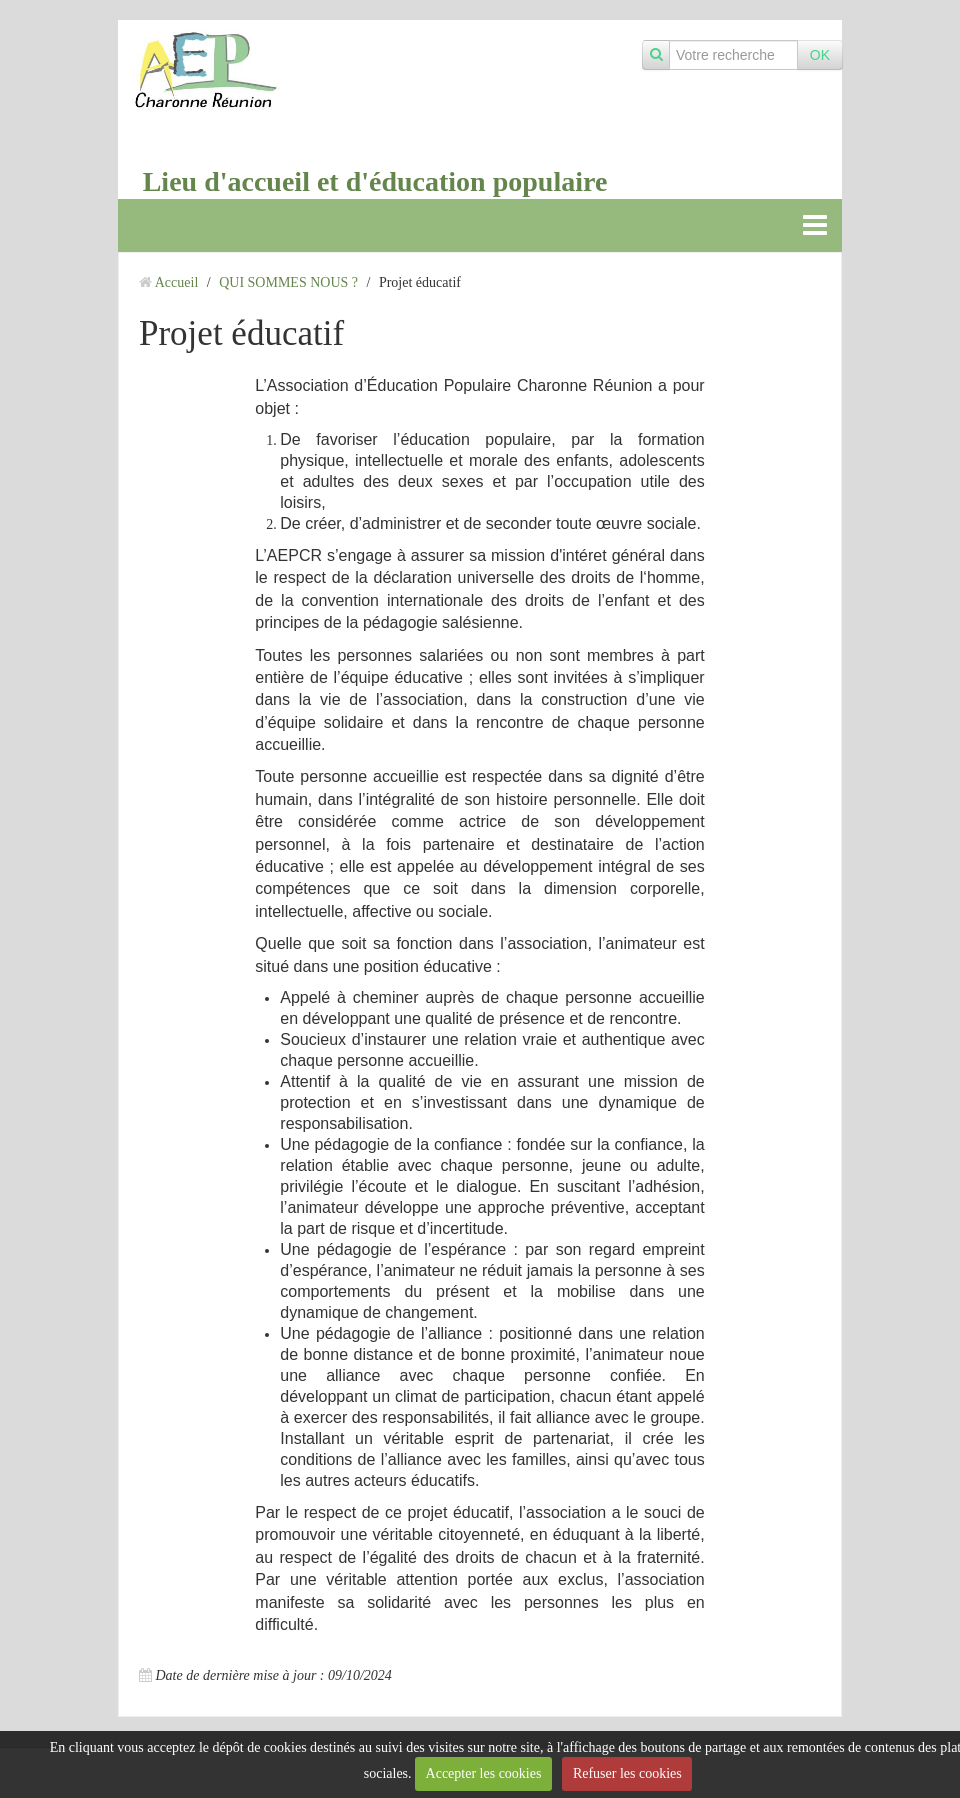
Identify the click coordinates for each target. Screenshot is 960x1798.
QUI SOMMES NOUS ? (288, 282)
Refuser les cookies (627, 1773)
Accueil (177, 282)
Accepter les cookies (484, 1773)
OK (820, 55)
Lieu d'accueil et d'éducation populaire (375, 181)
